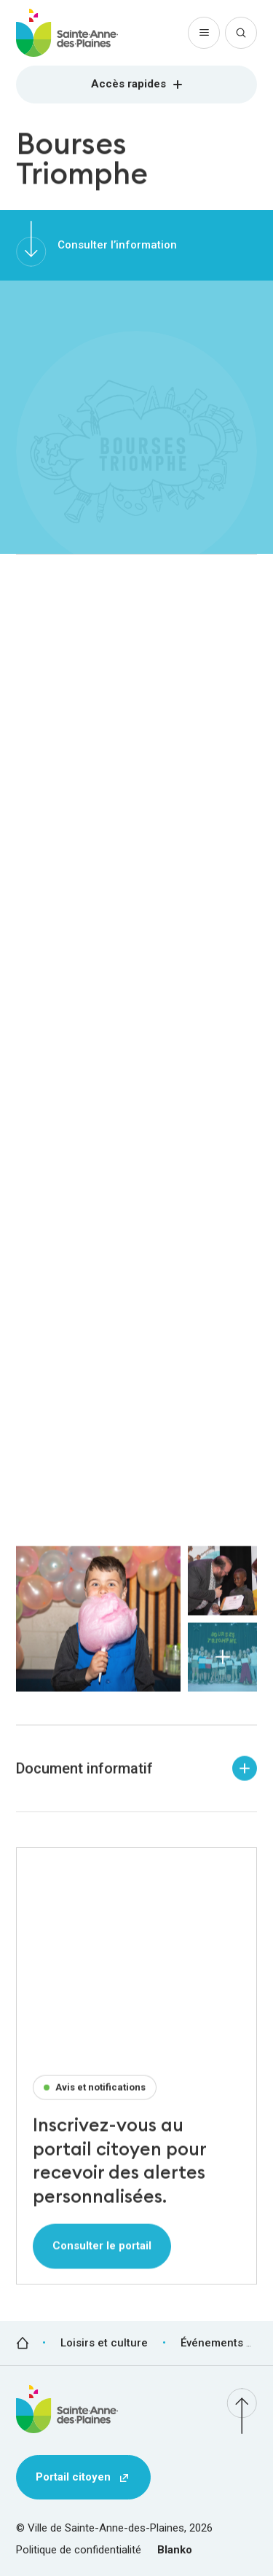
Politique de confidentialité (78, 2549)
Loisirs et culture (104, 2342)
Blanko (174, 2549)
